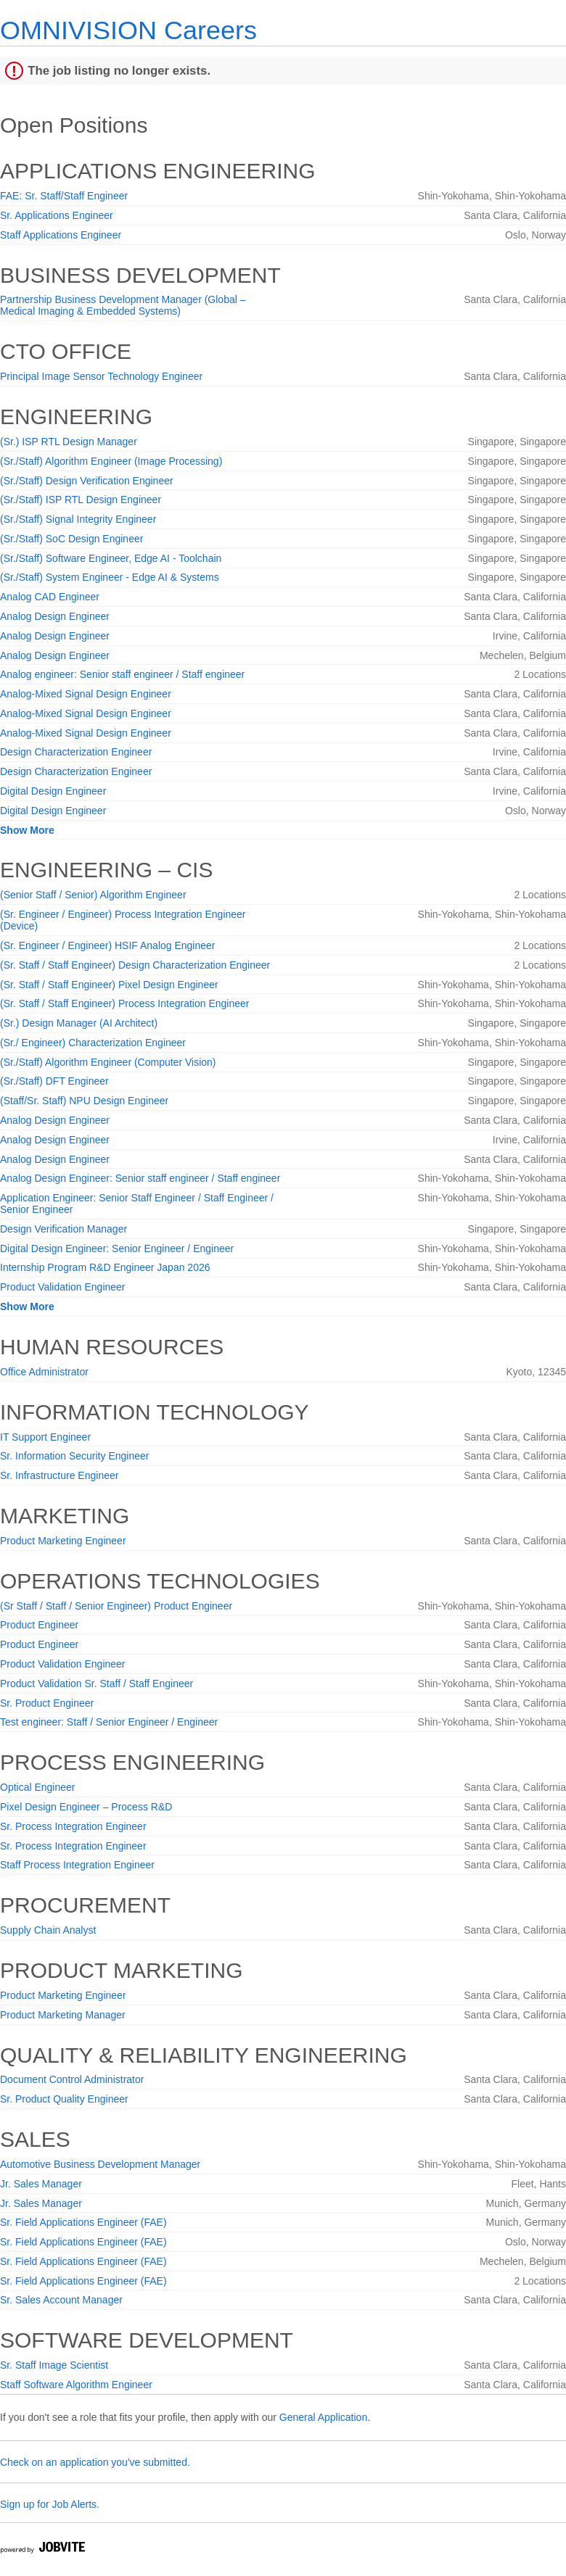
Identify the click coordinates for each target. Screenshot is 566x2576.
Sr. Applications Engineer (56, 215)
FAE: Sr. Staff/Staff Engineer (64, 196)
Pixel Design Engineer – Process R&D (86, 1807)
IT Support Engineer (45, 1437)
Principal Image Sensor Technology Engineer (101, 376)
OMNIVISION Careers (128, 30)
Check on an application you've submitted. (95, 2462)
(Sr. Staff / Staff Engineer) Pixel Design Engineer (109, 984)
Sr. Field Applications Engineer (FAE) (83, 2222)
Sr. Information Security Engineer (74, 1456)
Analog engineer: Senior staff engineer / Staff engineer (122, 674)
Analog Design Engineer (55, 616)
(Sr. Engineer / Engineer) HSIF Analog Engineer (108, 945)
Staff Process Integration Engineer (77, 1865)
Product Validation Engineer (63, 1287)
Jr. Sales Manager (41, 2184)
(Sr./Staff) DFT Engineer (54, 1081)
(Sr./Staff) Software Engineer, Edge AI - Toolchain (110, 558)
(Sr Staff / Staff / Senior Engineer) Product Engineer (116, 1606)
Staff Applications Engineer (60, 235)
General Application (323, 2417)
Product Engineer (39, 1625)
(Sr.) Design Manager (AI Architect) (78, 1023)
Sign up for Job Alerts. (49, 2504)
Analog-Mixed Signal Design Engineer (85, 694)
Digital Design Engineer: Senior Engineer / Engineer (117, 1248)
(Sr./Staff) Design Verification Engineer (86, 480)
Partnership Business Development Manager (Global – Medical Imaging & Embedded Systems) (123, 305)
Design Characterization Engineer (76, 752)
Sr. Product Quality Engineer (64, 2099)
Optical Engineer (37, 1787)
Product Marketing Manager (63, 2015)
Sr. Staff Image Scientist (54, 2365)
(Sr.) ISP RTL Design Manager (68, 441)
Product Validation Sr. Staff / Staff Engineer (96, 1683)
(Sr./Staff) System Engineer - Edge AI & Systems (109, 577)
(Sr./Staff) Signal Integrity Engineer (78, 519)
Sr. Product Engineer (47, 1703)
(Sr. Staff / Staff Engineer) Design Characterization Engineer (135, 965)
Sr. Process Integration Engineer (73, 1826)
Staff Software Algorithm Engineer (76, 2384)
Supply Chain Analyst (48, 1930)
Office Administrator (44, 1372)
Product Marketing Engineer (63, 1540)
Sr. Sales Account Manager (61, 2300)
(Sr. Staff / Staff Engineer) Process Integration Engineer (124, 1003)
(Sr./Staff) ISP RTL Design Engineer (80, 499)
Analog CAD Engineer (49, 596)
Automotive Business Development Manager (100, 2164)
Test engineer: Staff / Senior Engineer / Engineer (109, 1722)
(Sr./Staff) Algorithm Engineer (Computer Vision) (108, 1062)
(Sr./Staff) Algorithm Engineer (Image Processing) (111, 461)
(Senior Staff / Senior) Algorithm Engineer (93, 894)
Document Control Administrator (72, 2079)
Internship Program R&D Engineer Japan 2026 (105, 1267)
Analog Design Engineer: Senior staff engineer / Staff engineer (140, 1178)
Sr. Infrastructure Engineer (59, 1475)
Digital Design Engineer (53, 791)
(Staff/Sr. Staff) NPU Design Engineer (84, 1100)
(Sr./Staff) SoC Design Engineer (71, 538)
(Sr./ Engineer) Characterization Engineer (93, 1042)
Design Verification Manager (63, 1229)
